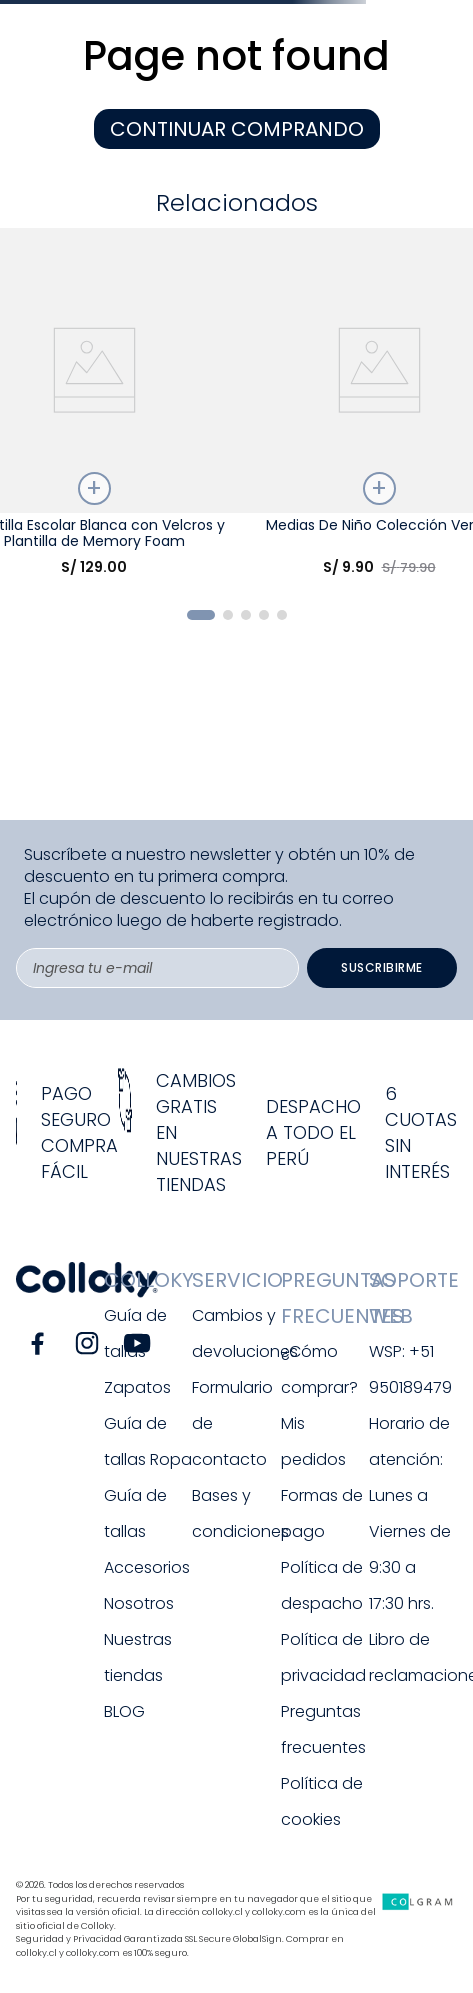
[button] (201, 615)
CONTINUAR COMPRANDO (237, 129)
